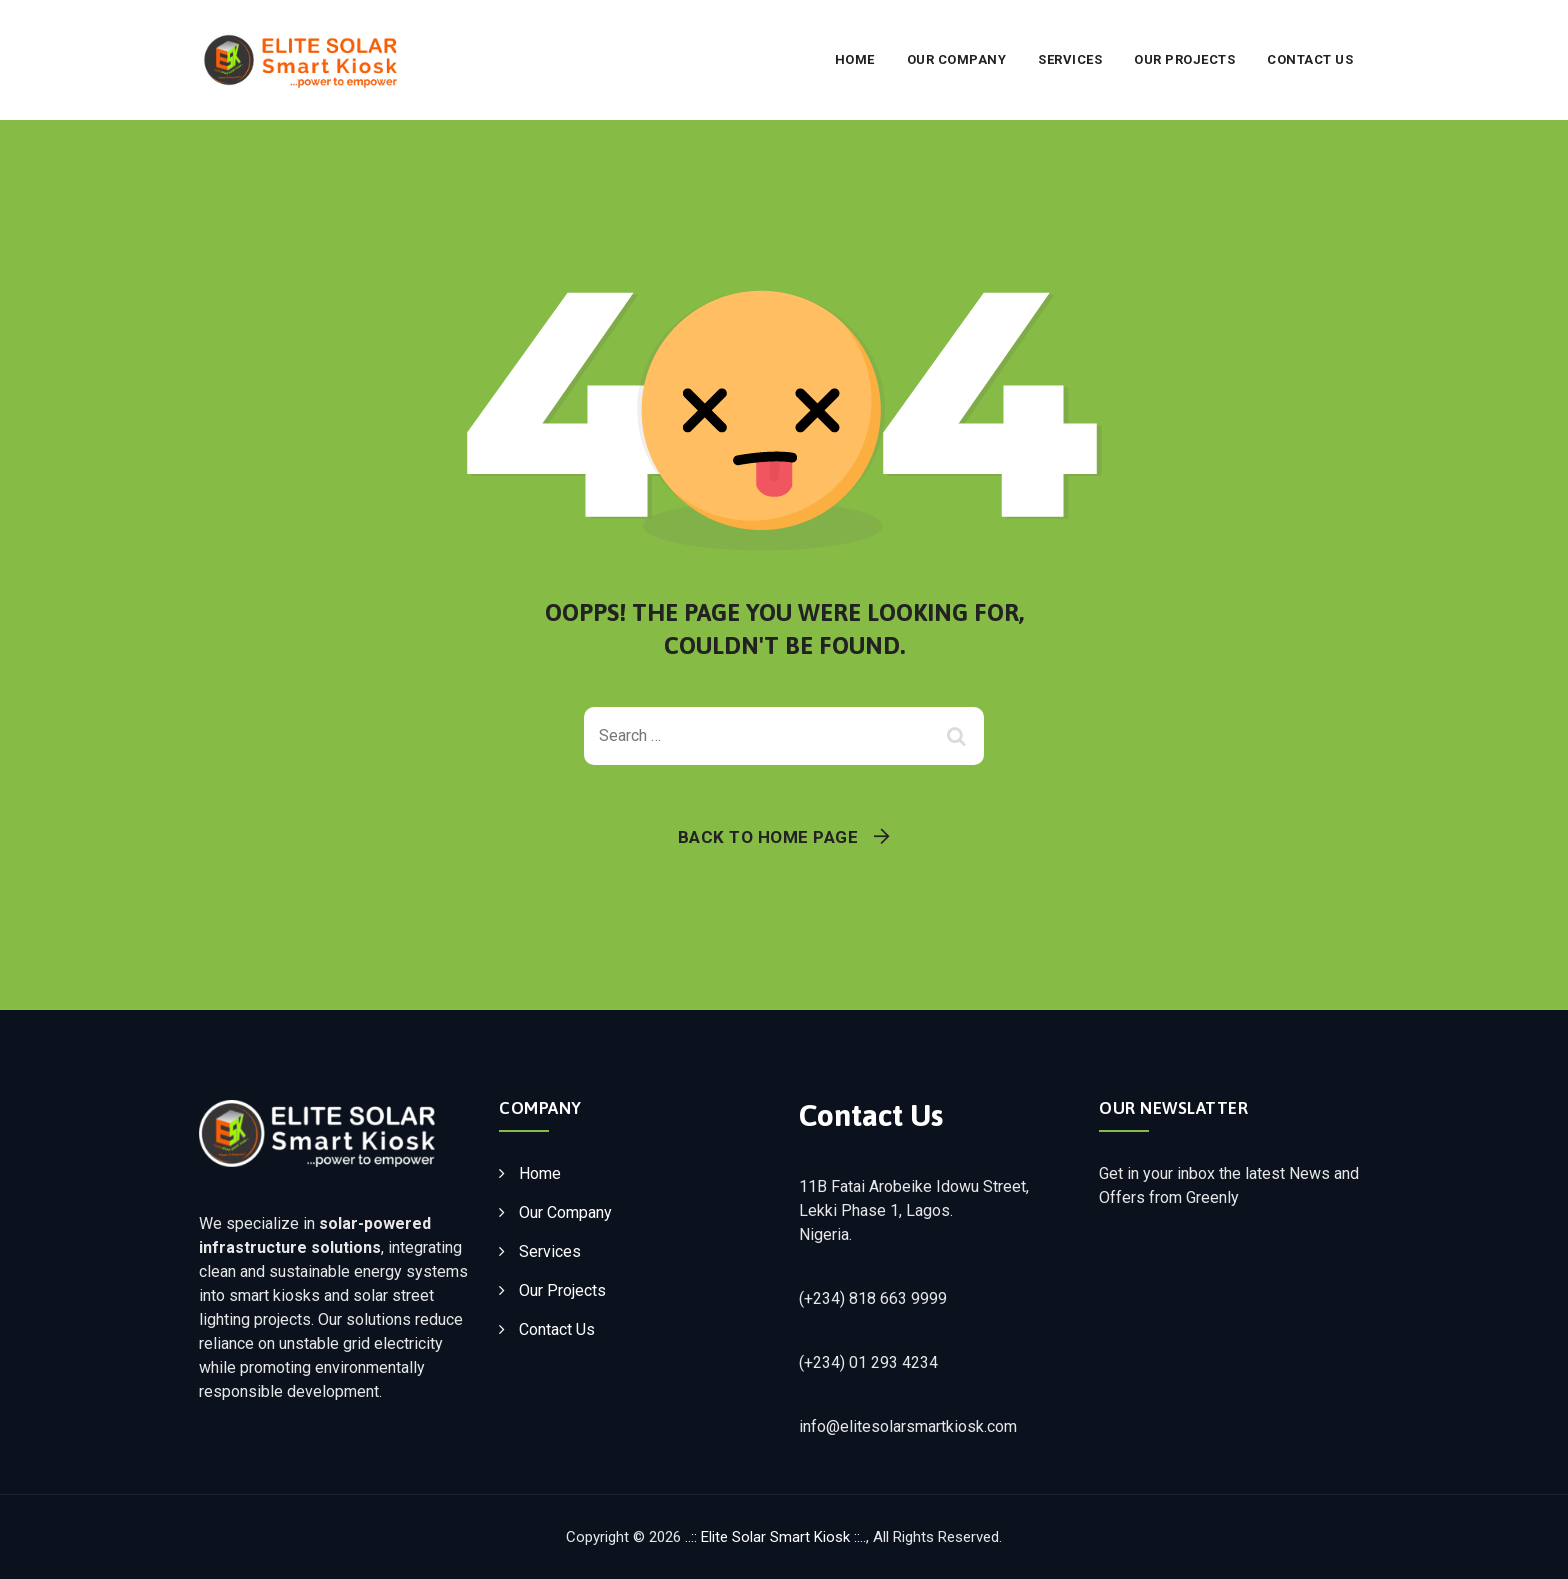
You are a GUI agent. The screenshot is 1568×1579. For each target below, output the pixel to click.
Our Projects (1184, 59)
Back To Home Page (768, 837)
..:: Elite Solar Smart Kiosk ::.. (775, 1537)
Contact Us (1310, 59)
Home (855, 59)
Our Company (957, 59)
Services (1070, 59)
